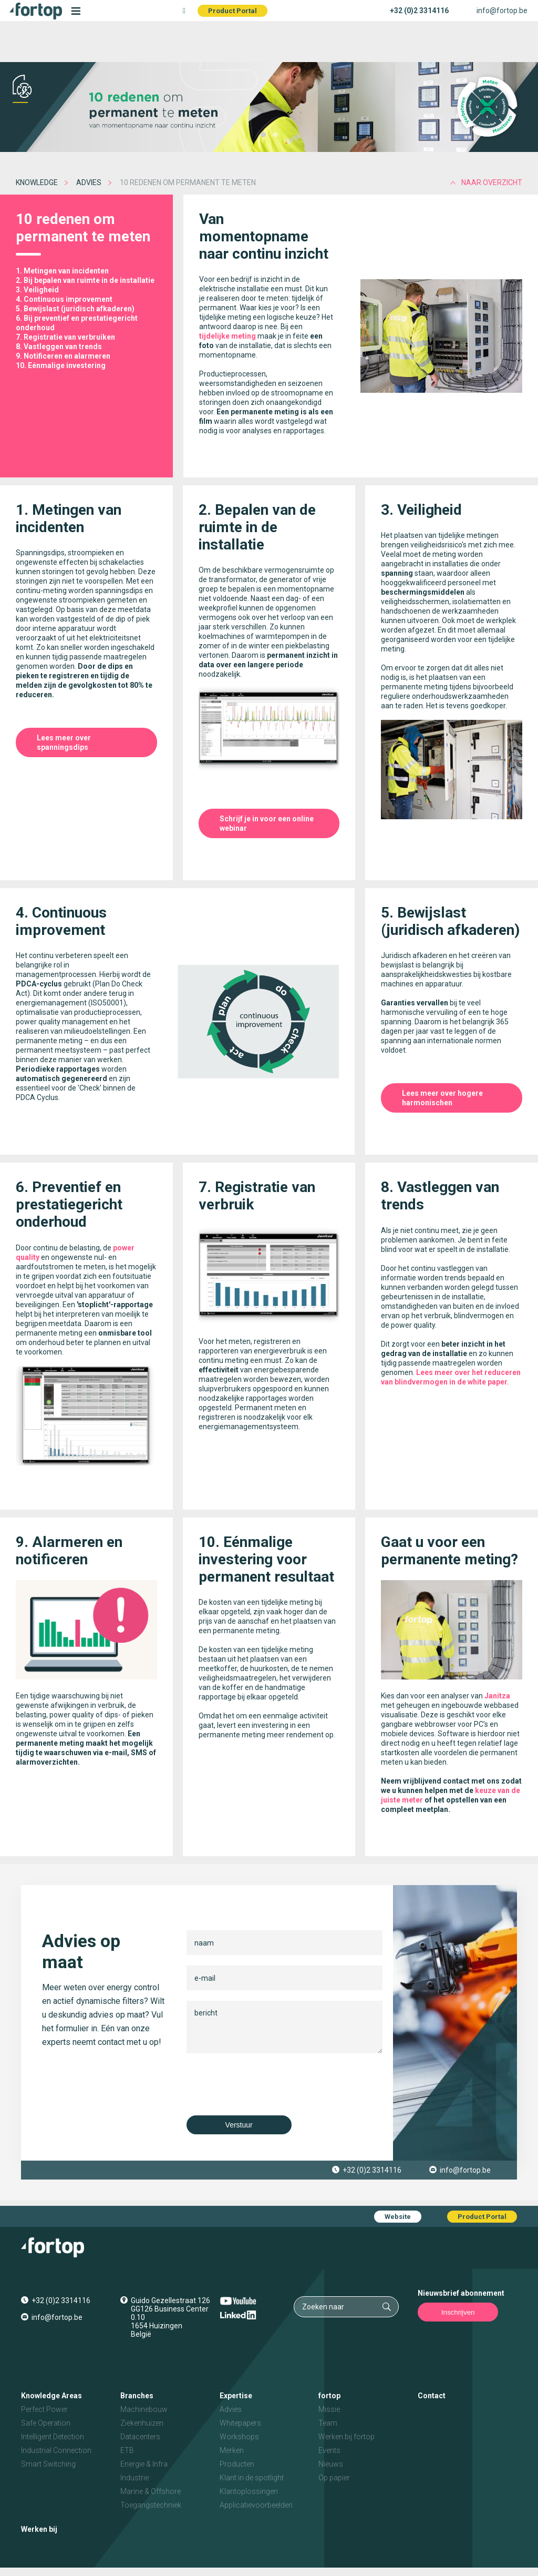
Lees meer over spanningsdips (64, 742)
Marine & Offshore (150, 2491)
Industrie (134, 2477)
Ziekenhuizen (141, 2423)
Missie (329, 2409)
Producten (237, 2464)
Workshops (239, 2436)
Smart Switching (48, 2464)
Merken (232, 2450)
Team (327, 2423)
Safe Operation (45, 2423)
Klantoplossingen (249, 2491)
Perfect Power (44, 2409)
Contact (432, 2395)
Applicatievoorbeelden (256, 2505)
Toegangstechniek (150, 2505)
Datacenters (140, 2436)
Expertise (236, 2395)
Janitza (497, 1696)
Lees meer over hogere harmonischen (442, 1098)
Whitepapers (240, 2423)
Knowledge (37, 182)
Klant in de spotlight (252, 2477)
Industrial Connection (56, 2450)
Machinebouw (144, 2409)
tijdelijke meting (227, 336)
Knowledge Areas (51, 2395)
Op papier (334, 2477)
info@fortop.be (502, 10)
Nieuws (330, 2464)
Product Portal (232, 11)
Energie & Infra (144, 2464)
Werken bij (39, 2529)
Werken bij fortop (346, 2436)
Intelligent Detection (52, 2436)
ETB (127, 2450)
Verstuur (239, 2125)
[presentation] (266, 2084)
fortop (329, 2395)
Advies (88, 182)
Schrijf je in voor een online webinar (267, 823)
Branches (136, 2395)
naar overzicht (491, 182)
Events (329, 2450)
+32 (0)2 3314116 (419, 10)
